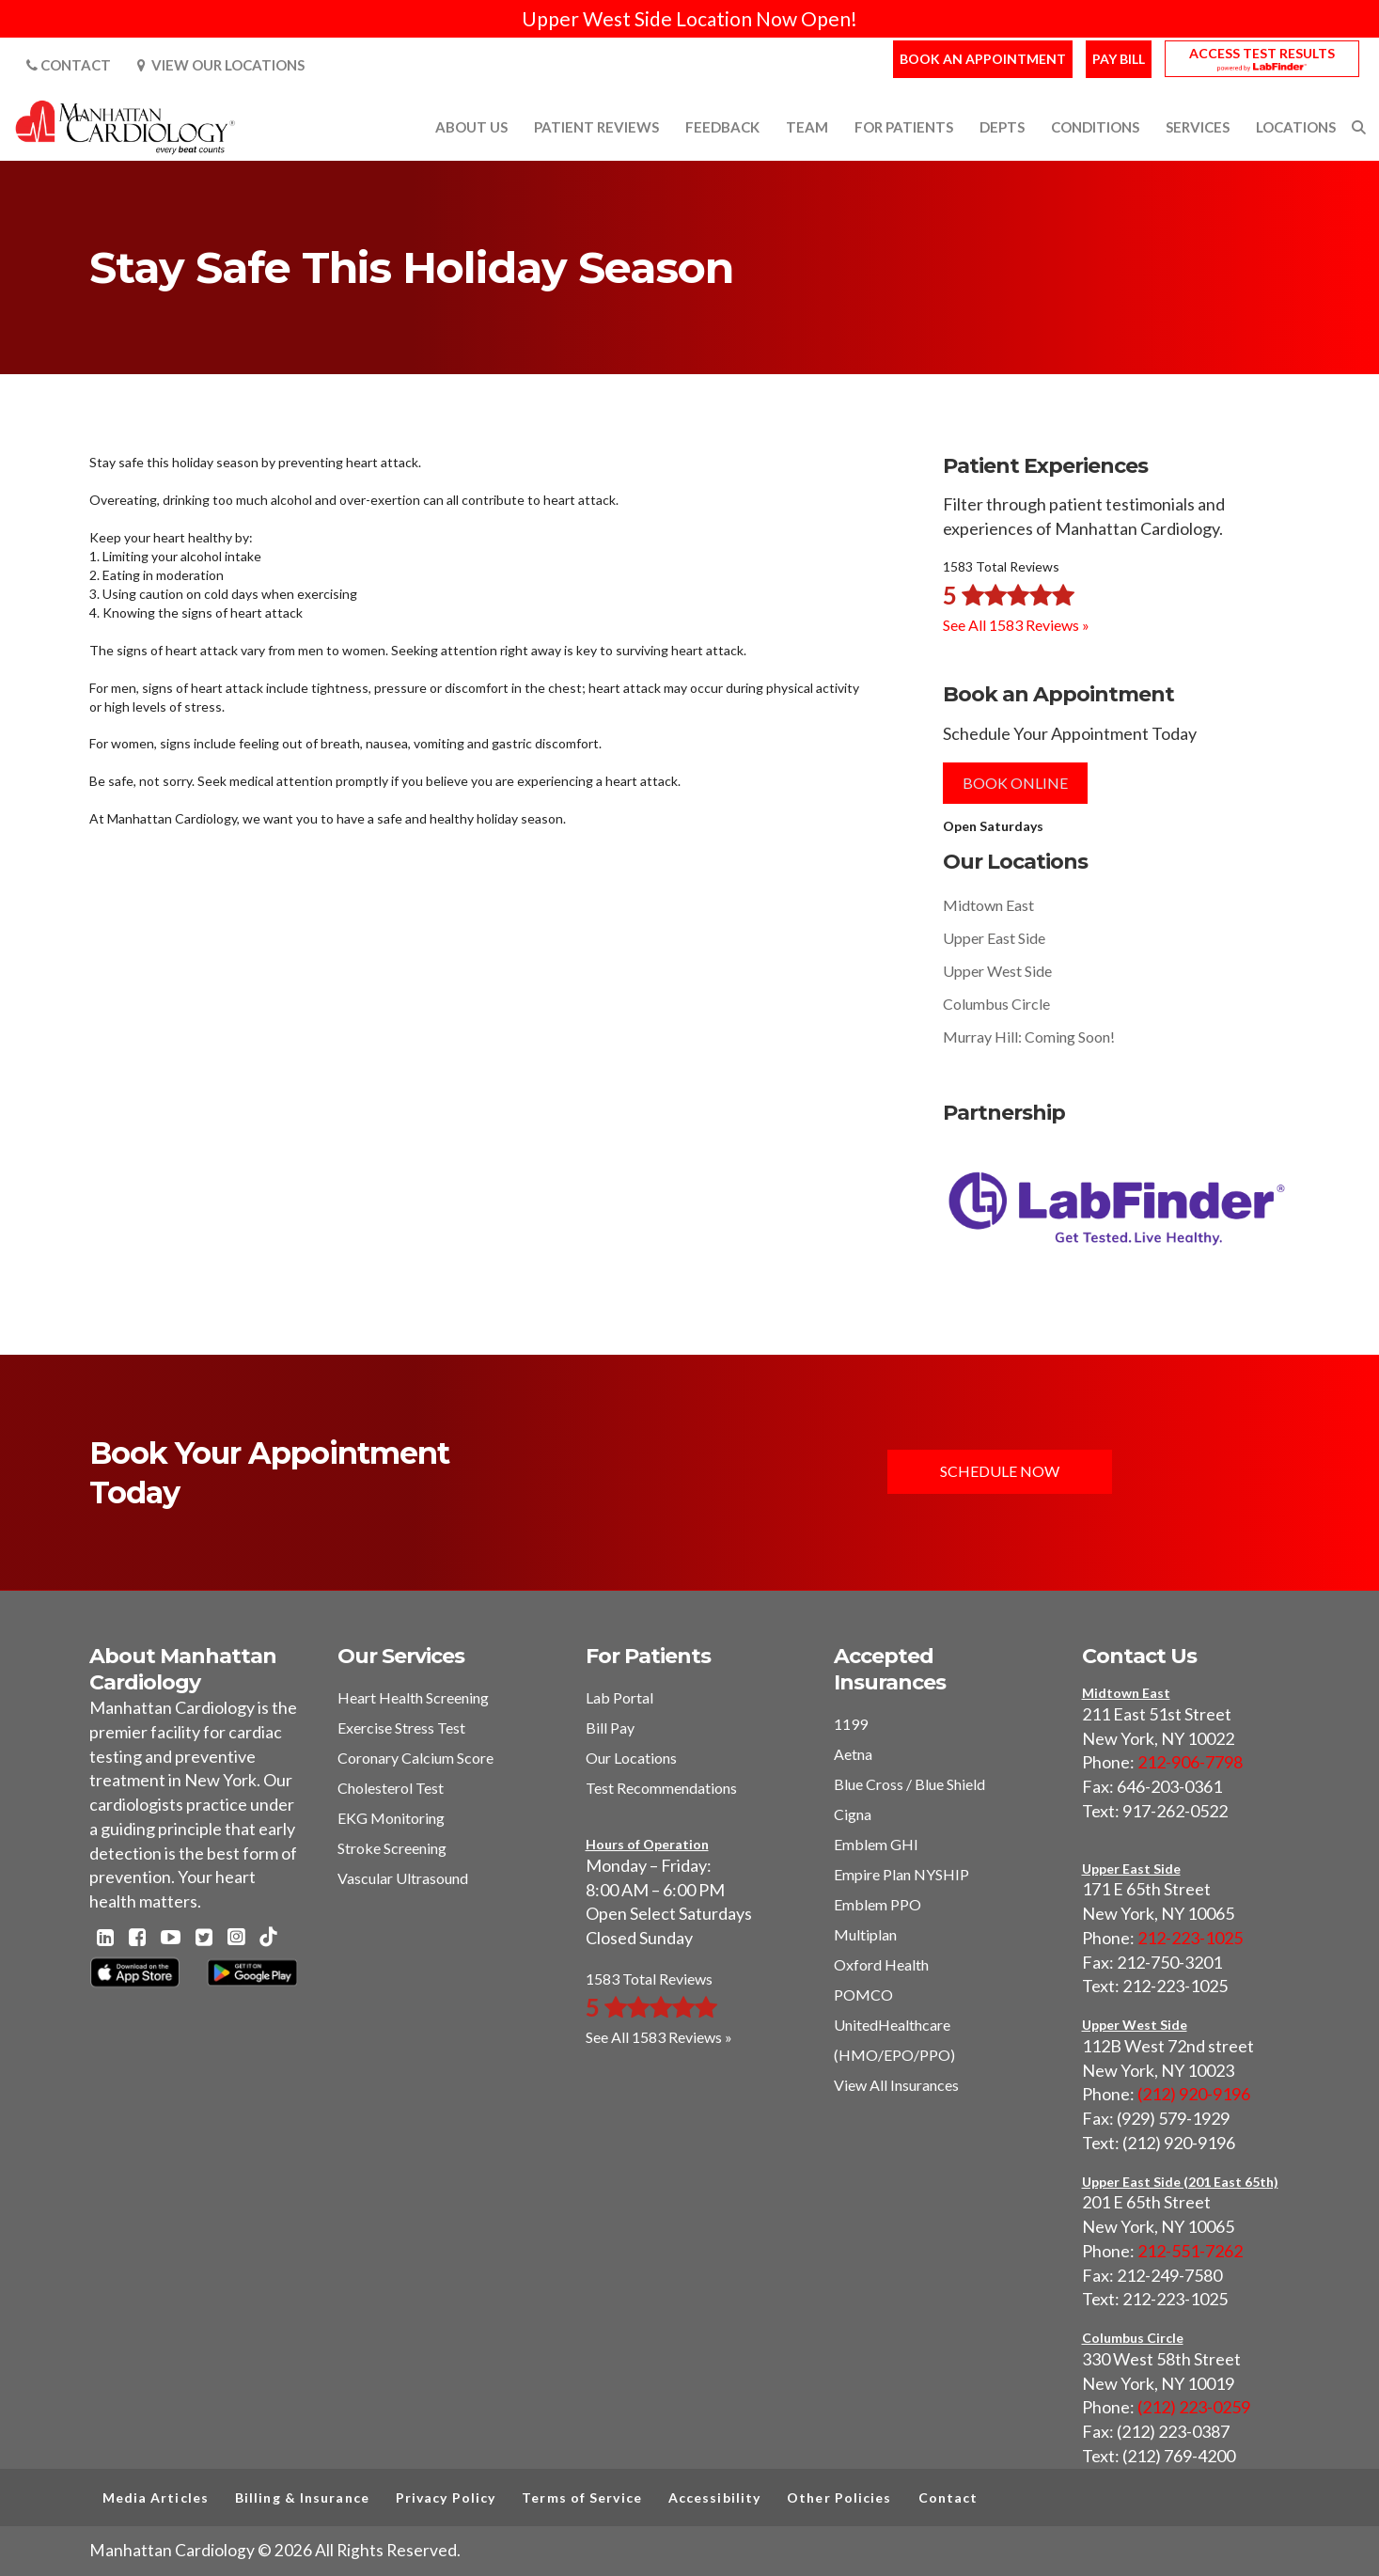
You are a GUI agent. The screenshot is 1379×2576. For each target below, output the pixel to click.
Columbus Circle (996, 1004)
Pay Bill (1118, 59)
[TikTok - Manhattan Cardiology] (268, 1938)
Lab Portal (619, 1697)
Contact (68, 64)
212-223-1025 (1190, 1937)
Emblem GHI (876, 1844)
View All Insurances (896, 2085)
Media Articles (155, 2497)
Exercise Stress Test (401, 1727)
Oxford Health (881, 1964)
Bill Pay (610, 1727)
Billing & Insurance (302, 2497)
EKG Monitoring (391, 1818)
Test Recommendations (661, 1788)
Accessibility (714, 2497)
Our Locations (631, 1758)
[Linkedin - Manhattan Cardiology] (105, 1938)
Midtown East (988, 905)
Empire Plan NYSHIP (901, 1874)
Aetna (853, 1754)
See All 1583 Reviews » (1016, 625)
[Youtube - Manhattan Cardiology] (170, 1938)
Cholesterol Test (390, 1788)
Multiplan (865, 1934)
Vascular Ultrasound (402, 1878)
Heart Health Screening (413, 1697)
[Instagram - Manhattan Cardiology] (236, 1938)
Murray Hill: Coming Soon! (1029, 1036)
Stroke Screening (392, 1848)
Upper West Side (997, 971)
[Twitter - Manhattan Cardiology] (204, 1938)
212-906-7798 (1190, 1761)
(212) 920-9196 (1193, 2093)
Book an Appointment (983, 59)
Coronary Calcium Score (415, 1758)
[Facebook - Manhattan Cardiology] (137, 1938)
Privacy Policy (445, 2497)
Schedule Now (1001, 1472)
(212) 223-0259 (1193, 2406)
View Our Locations (221, 64)
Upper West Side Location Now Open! (689, 18)
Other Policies (839, 2497)
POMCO (863, 1994)
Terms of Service (582, 2497)
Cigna (852, 1814)
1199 (851, 1724)
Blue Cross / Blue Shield (909, 1784)
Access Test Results (1262, 53)
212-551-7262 (1190, 2250)
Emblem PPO (877, 1904)
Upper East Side (994, 938)
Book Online (1015, 783)
